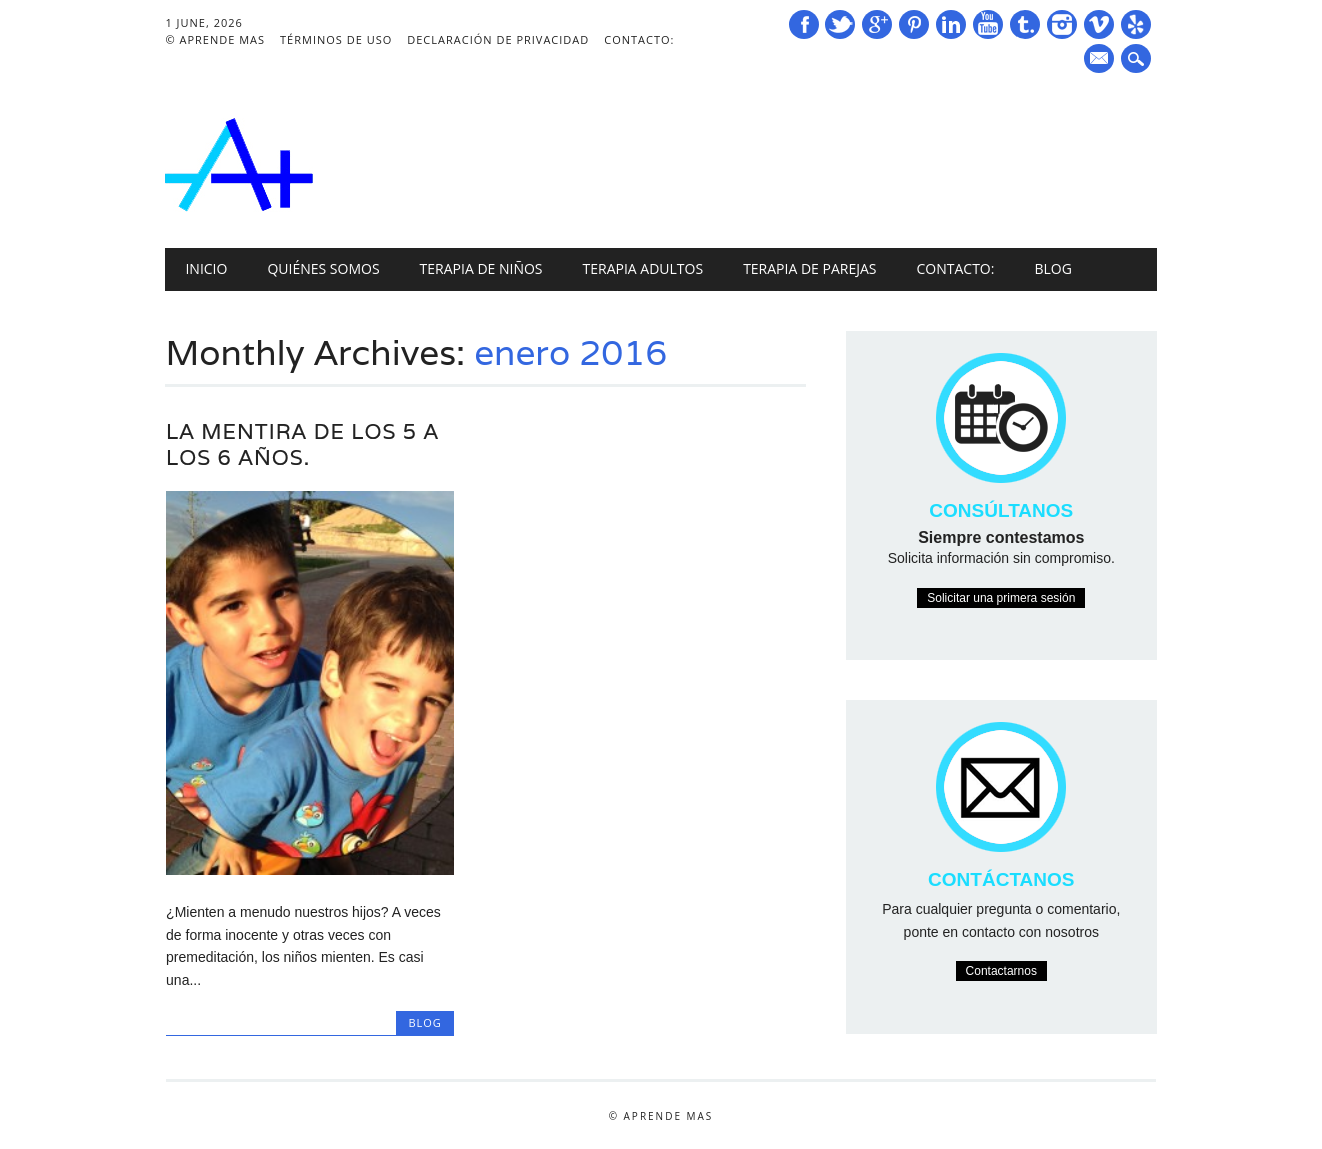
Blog (1052, 268)
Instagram (1062, 24)
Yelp (1136, 24)
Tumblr (1025, 24)
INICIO (206, 268)
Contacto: (639, 39)
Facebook (804, 24)
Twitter (840, 24)
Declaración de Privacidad (498, 39)
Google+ (877, 24)
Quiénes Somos (323, 268)
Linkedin (951, 24)
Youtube (988, 24)
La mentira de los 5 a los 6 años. (302, 444)
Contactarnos (1001, 971)
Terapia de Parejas (809, 268)
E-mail (1101, 60)
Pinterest (914, 24)
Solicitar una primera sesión (1001, 598)
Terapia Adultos (643, 268)
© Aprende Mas (215, 39)
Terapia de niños (481, 268)
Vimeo (1099, 24)
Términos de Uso (336, 39)
